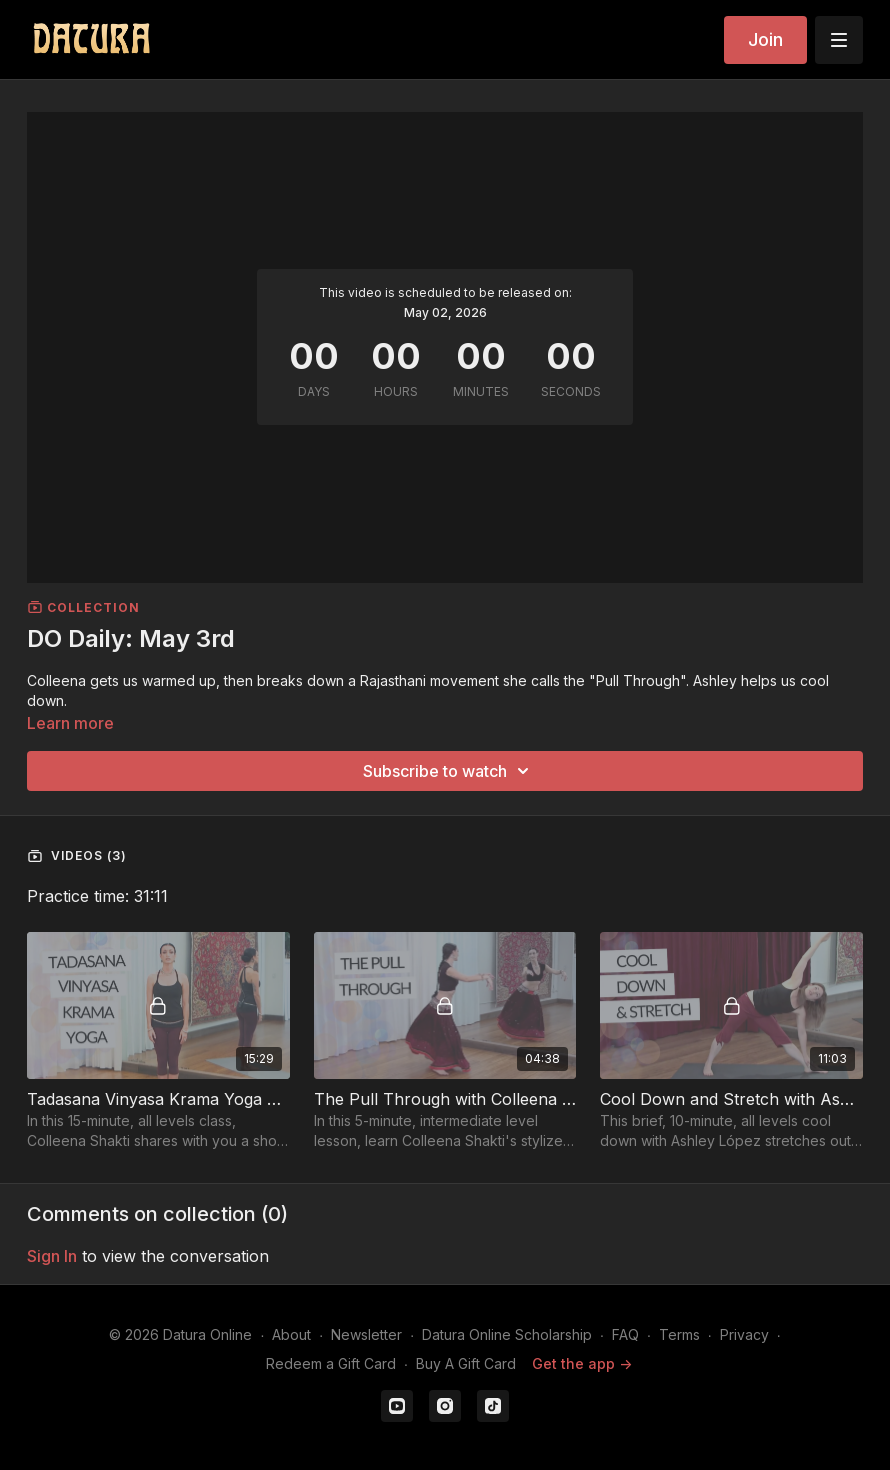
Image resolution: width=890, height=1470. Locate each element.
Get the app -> (582, 1363)
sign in (52, 1256)
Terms (679, 1334)
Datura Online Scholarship (507, 1334)
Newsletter (366, 1334)
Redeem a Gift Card (331, 1363)
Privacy (744, 1334)
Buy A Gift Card (466, 1363)
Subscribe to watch (449, 771)
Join (765, 39)
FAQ (625, 1334)
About (291, 1334)
